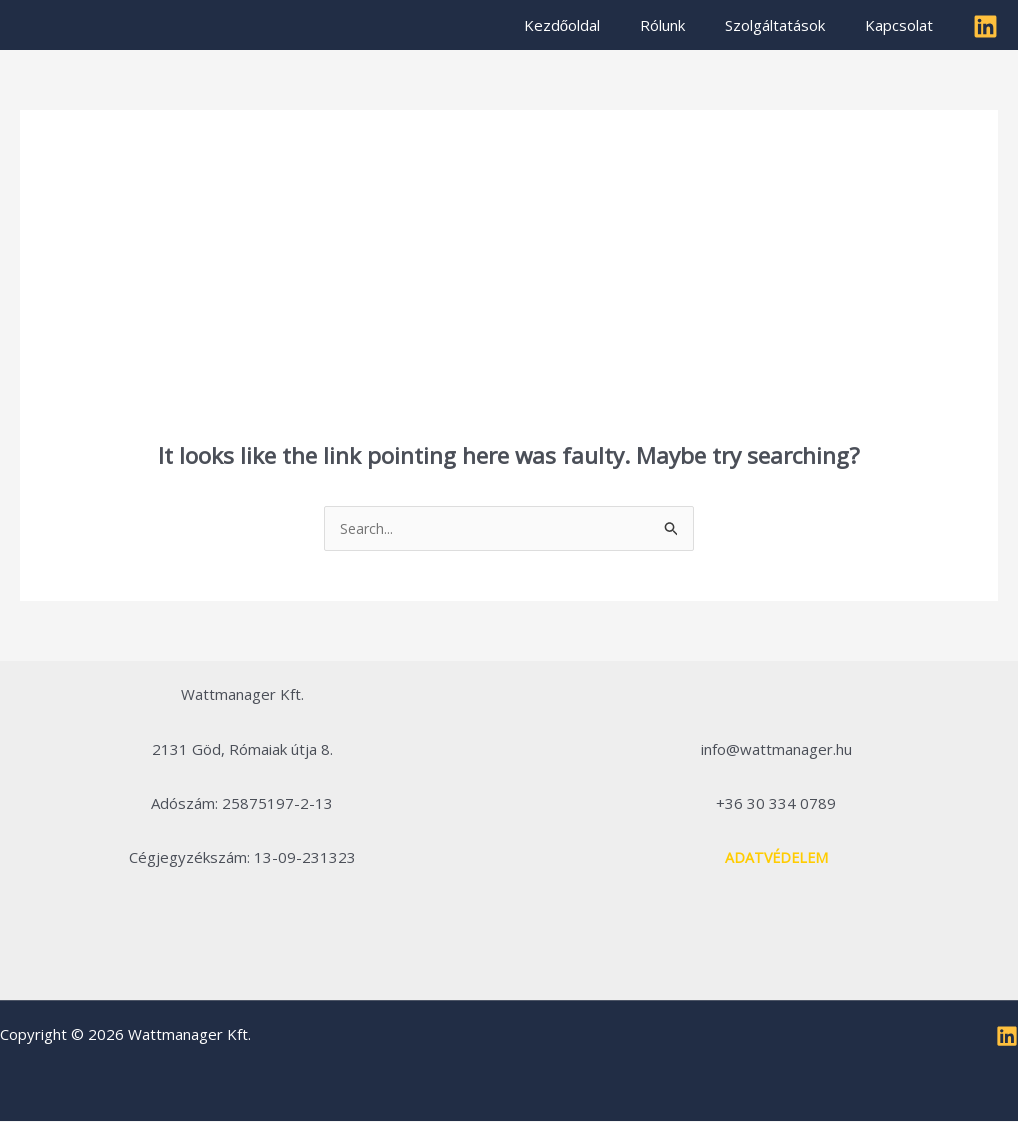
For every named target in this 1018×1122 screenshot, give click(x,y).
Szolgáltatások (790, 25)
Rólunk (687, 25)
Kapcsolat (904, 25)
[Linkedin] (985, 26)
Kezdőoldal (597, 25)
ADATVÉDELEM (776, 858)
